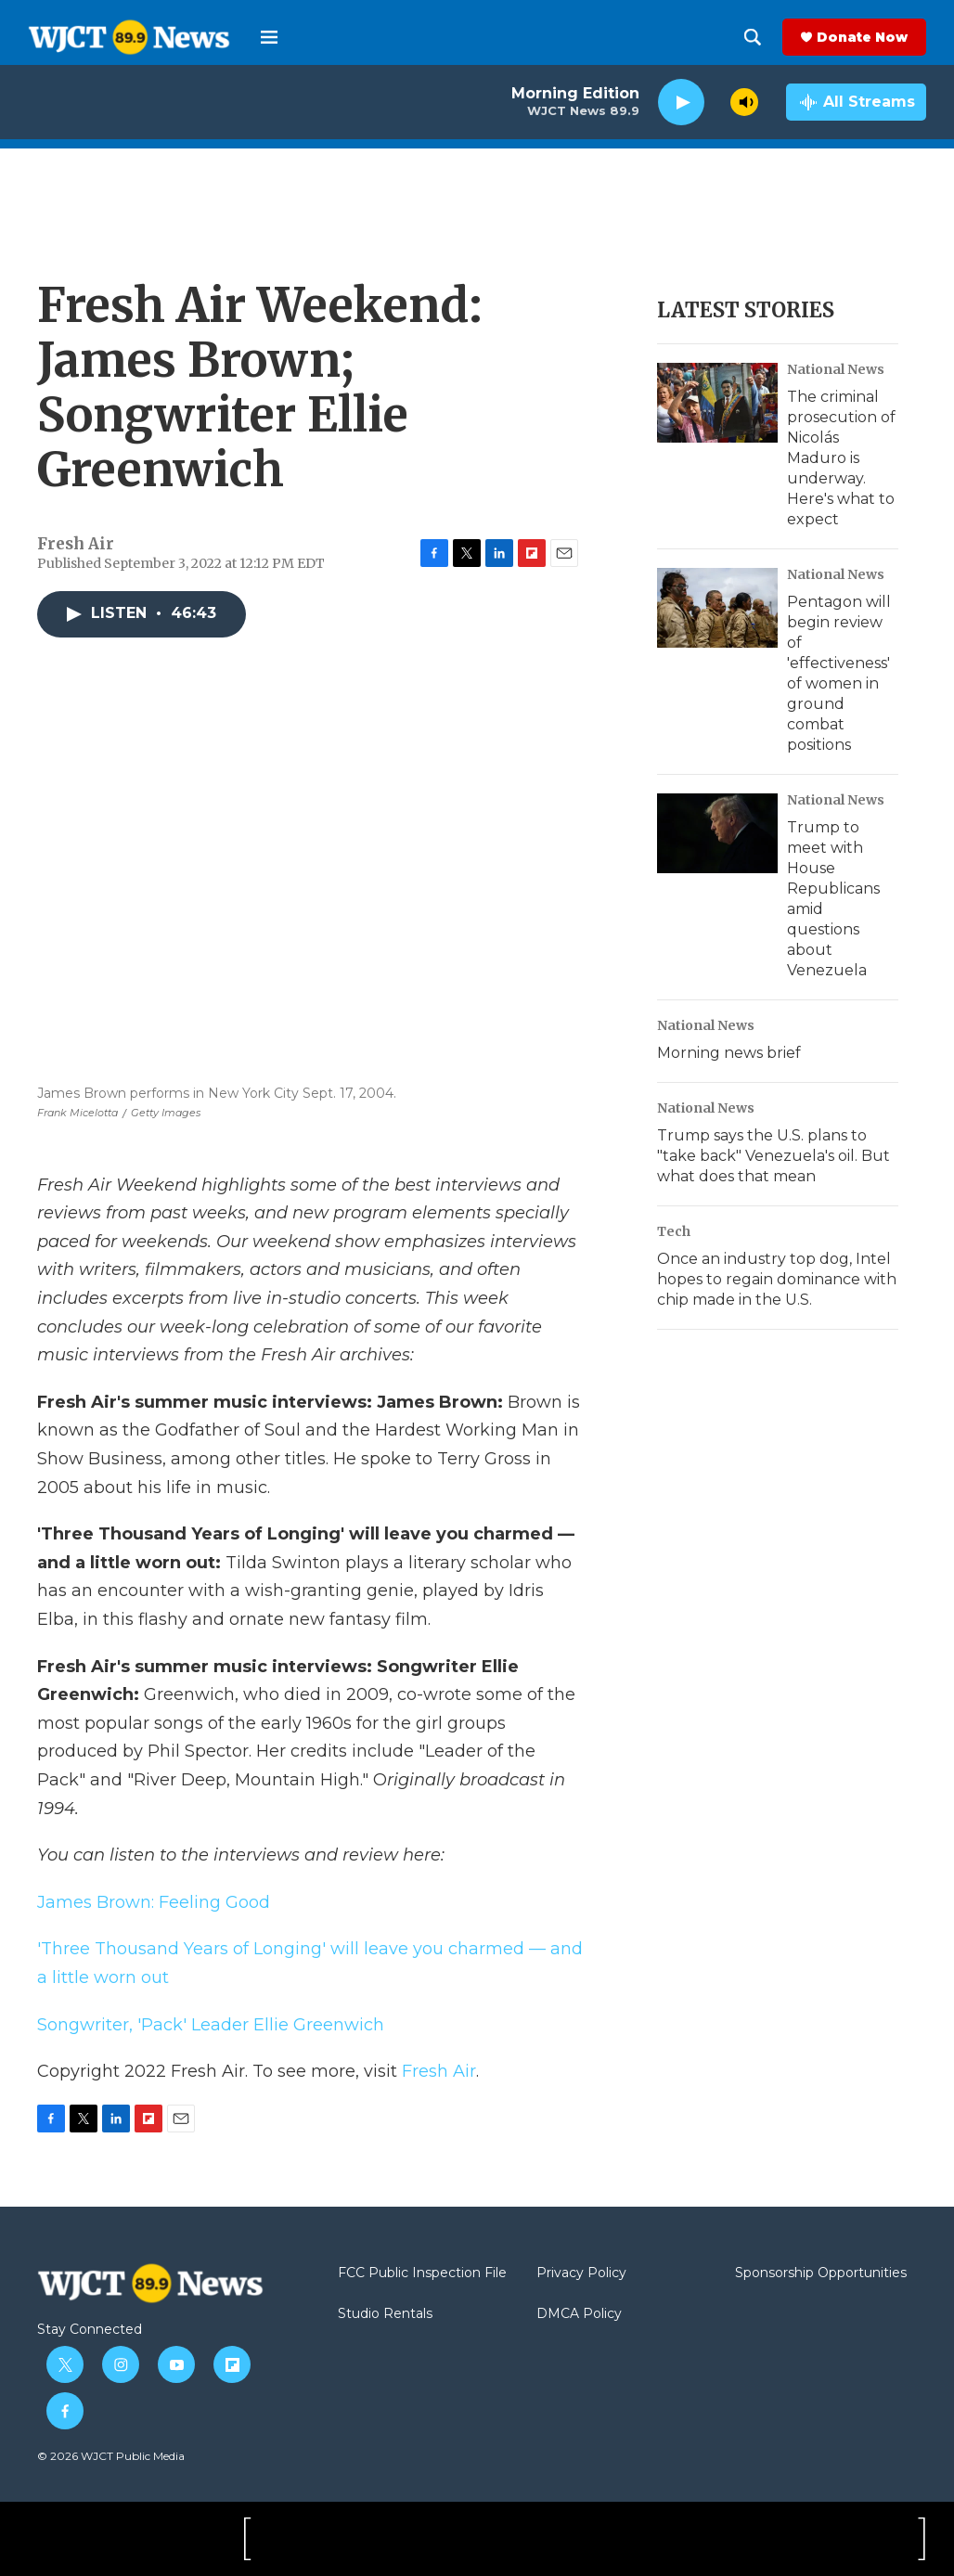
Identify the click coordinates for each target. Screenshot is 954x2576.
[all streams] (856, 102)
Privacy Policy (581, 2273)
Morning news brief (729, 1053)
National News (835, 369)
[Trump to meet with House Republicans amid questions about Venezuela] (717, 833)
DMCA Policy (579, 2314)
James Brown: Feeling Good (153, 1902)
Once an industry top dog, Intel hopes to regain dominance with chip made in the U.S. (776, 1279)
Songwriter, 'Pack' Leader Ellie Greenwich (210, 2025)
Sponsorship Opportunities (821, 2273)
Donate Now (862, 37)
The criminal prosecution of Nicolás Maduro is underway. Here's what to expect (841, 458)
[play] (681, 102)
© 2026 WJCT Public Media (111, 2456)
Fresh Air (439, 2071)
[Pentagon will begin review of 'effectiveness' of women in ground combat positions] (717, 608)
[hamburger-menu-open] (269, 37)
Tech (673, 1231)
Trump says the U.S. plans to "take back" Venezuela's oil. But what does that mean (773, 1156)
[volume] (744, 102)
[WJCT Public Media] (107, 2539)
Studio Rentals (385, 2314)
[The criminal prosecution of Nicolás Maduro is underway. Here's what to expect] (717, 403)
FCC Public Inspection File (422, 2273)
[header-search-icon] (752, 37)
